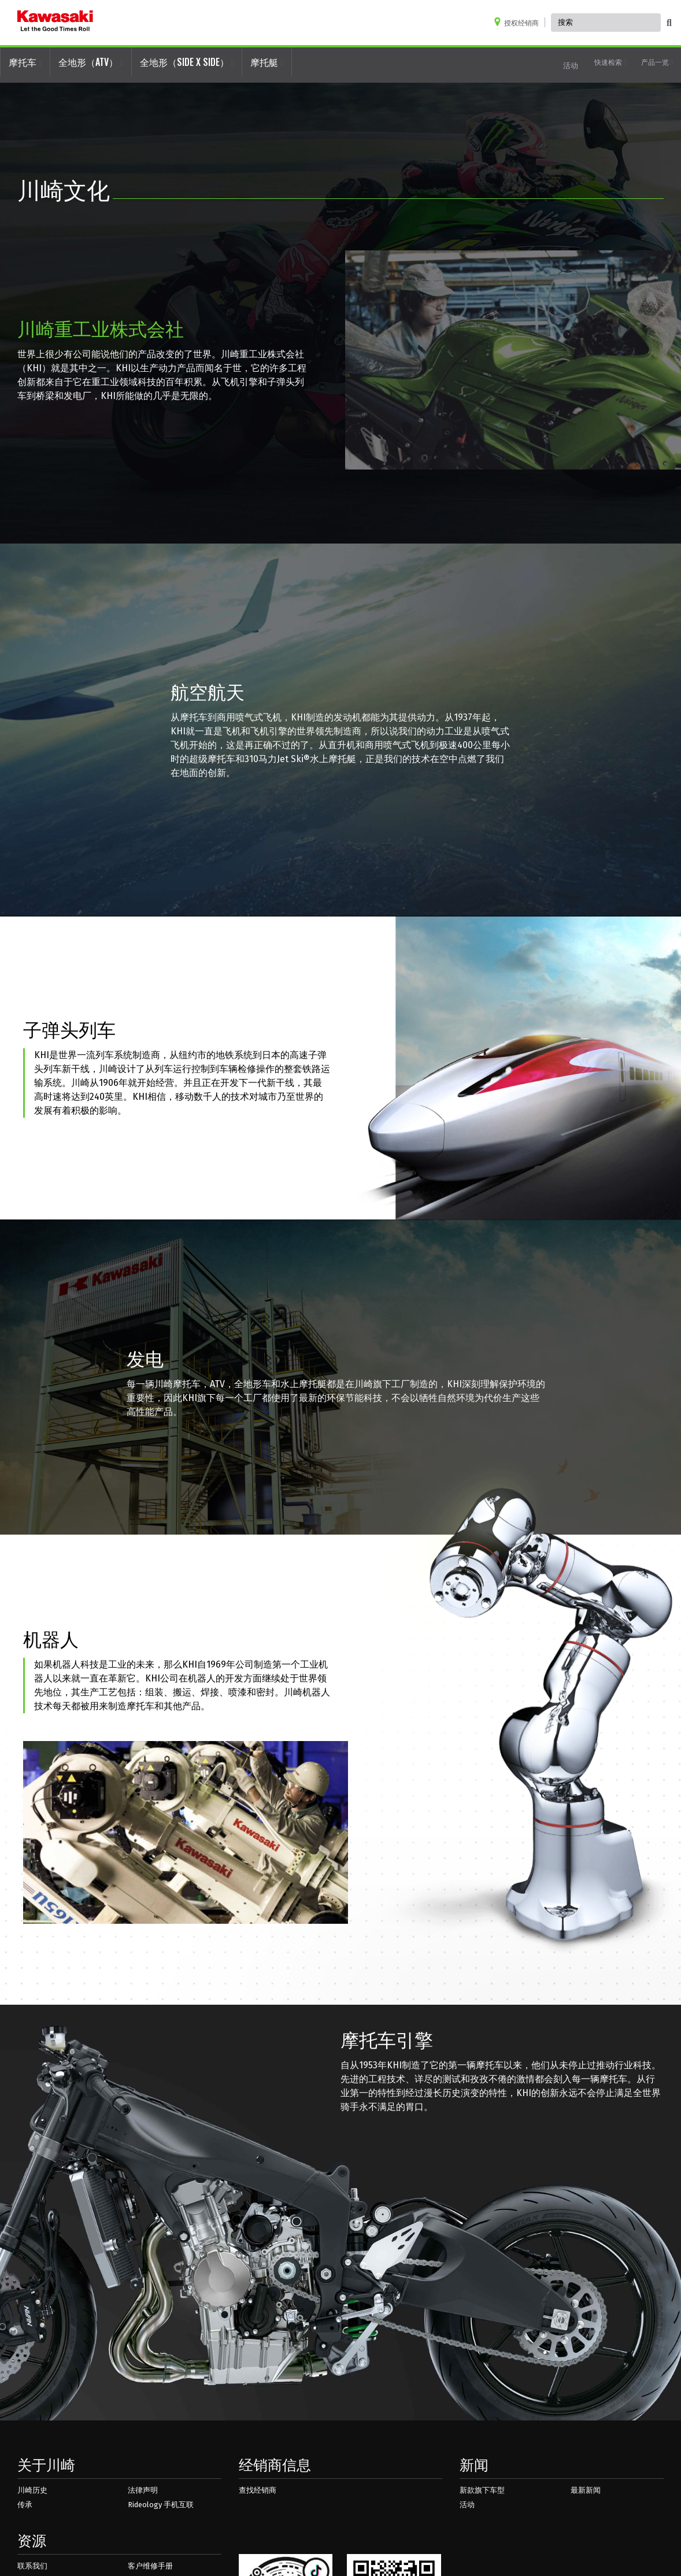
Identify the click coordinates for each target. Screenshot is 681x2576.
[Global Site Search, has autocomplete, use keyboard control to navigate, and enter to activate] (606, 22)
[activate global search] (669, 23)
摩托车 (25, 62)
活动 (570, 65)
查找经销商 (257, 2490)
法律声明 (143, 2490)
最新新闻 (586, 2490)
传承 (24, 2504)
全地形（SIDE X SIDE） (187, 62)
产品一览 (657, 61)
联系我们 (32, 2566)
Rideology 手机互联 (161, 2504)
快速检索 (610, 61)
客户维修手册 (150, 2566)
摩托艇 (266, 62)
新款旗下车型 (482, 2490)
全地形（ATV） (90, 62)
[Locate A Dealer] (519, 22)
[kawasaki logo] (55, 22)
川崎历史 (32, 2490)
